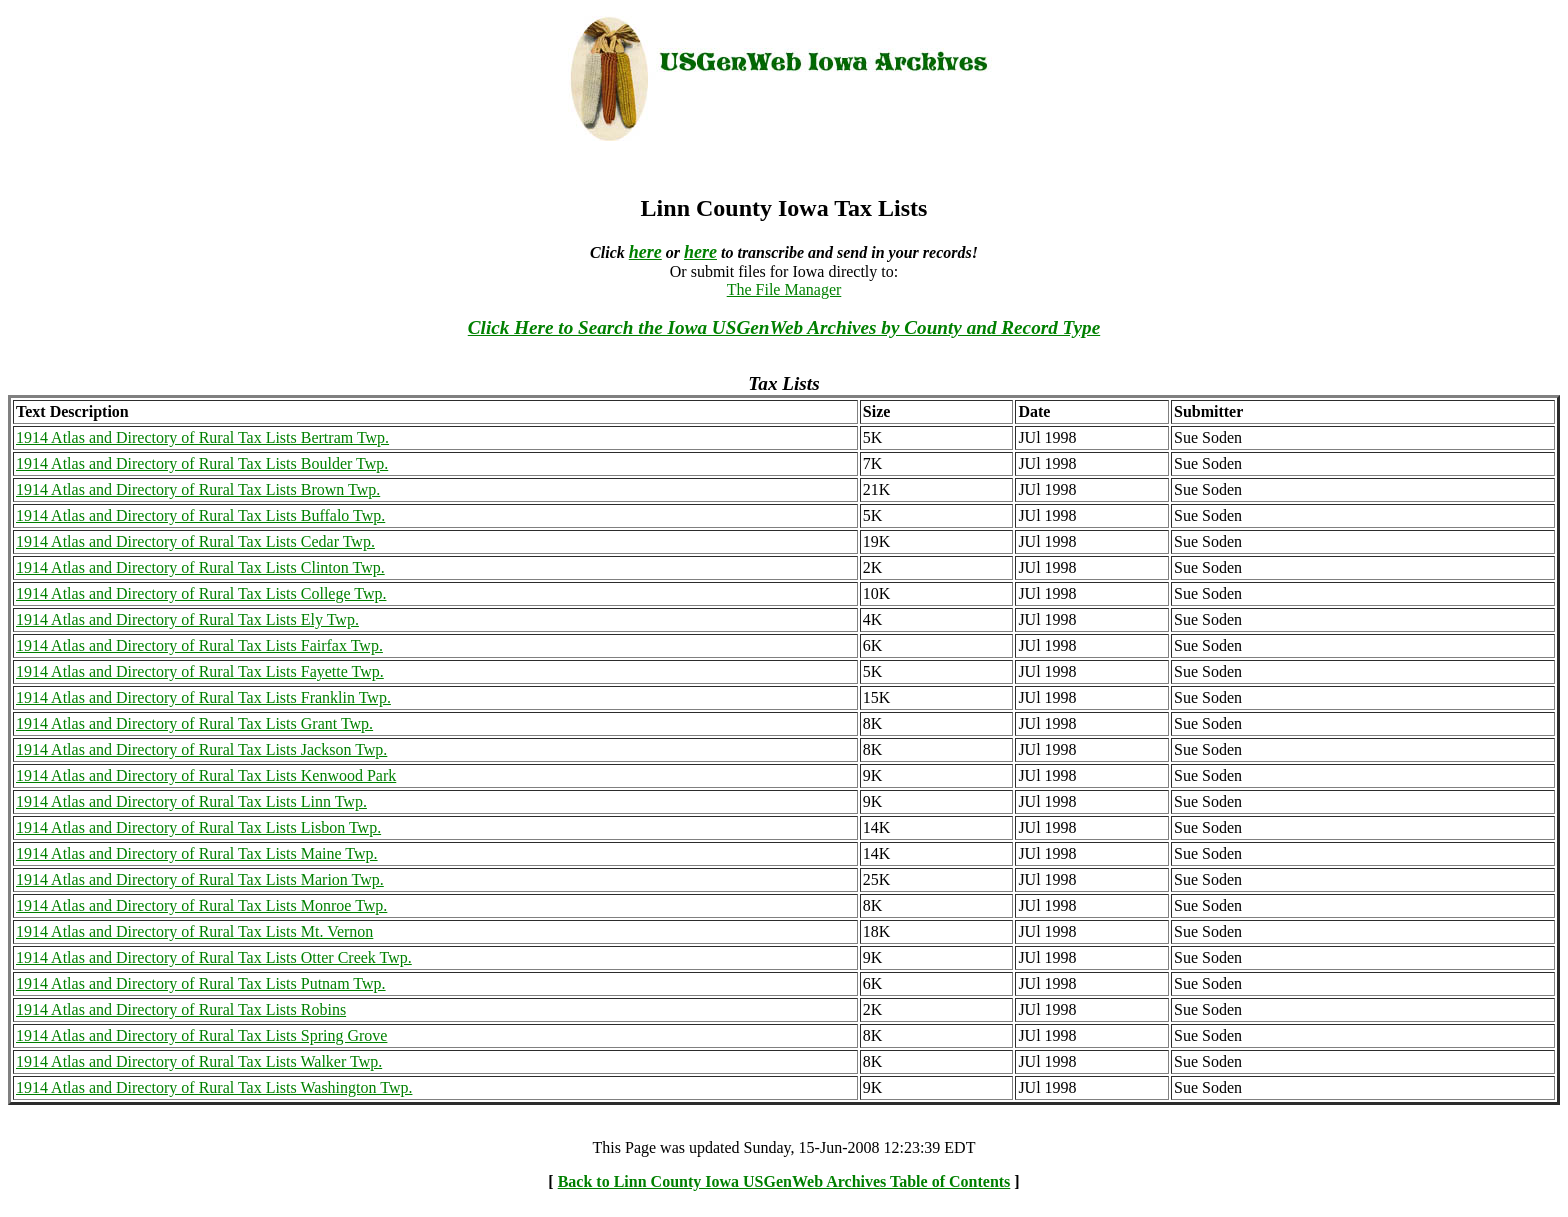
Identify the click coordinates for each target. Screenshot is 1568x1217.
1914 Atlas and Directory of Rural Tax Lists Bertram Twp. (202, 437)
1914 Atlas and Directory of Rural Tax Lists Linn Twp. (191, 801)
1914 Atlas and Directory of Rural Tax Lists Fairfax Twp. (199, 645)
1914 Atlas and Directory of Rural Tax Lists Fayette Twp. (200, 671)
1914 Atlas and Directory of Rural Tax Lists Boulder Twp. (202, 463)
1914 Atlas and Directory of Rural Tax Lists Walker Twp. (199, 1061)
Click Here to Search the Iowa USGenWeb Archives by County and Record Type (784, 327)
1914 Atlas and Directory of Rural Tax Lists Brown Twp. (198, 489)
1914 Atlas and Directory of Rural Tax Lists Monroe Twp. (201, 905)
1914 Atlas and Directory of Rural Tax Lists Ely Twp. (187, 619)
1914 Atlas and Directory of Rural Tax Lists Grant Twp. (194, 723)
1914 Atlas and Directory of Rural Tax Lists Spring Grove (201, 1035)
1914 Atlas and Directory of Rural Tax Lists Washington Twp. (214, 1087)
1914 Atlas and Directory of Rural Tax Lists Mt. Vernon (194, 931)
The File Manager (784, 289)
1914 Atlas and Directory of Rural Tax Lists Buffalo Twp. (200, 515)
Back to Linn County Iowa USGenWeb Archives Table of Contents (784, 1181)
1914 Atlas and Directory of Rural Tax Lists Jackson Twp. (201, 749)
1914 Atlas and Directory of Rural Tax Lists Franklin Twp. (203, 697)
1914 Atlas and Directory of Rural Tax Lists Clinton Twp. (200, 567)
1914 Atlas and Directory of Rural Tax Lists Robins (181, 1009)
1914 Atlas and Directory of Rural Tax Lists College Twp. (201, 593)
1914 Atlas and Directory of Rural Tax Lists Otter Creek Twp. (214, 957)
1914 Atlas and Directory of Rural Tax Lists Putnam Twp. (201, 983)
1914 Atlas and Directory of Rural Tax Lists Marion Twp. (200, 879)
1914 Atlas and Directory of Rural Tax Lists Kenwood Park (206, 775)
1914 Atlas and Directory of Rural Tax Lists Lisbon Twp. (198, 827)
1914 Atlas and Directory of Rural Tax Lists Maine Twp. (197, 853)
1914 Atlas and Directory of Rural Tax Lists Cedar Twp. (195, 541)
